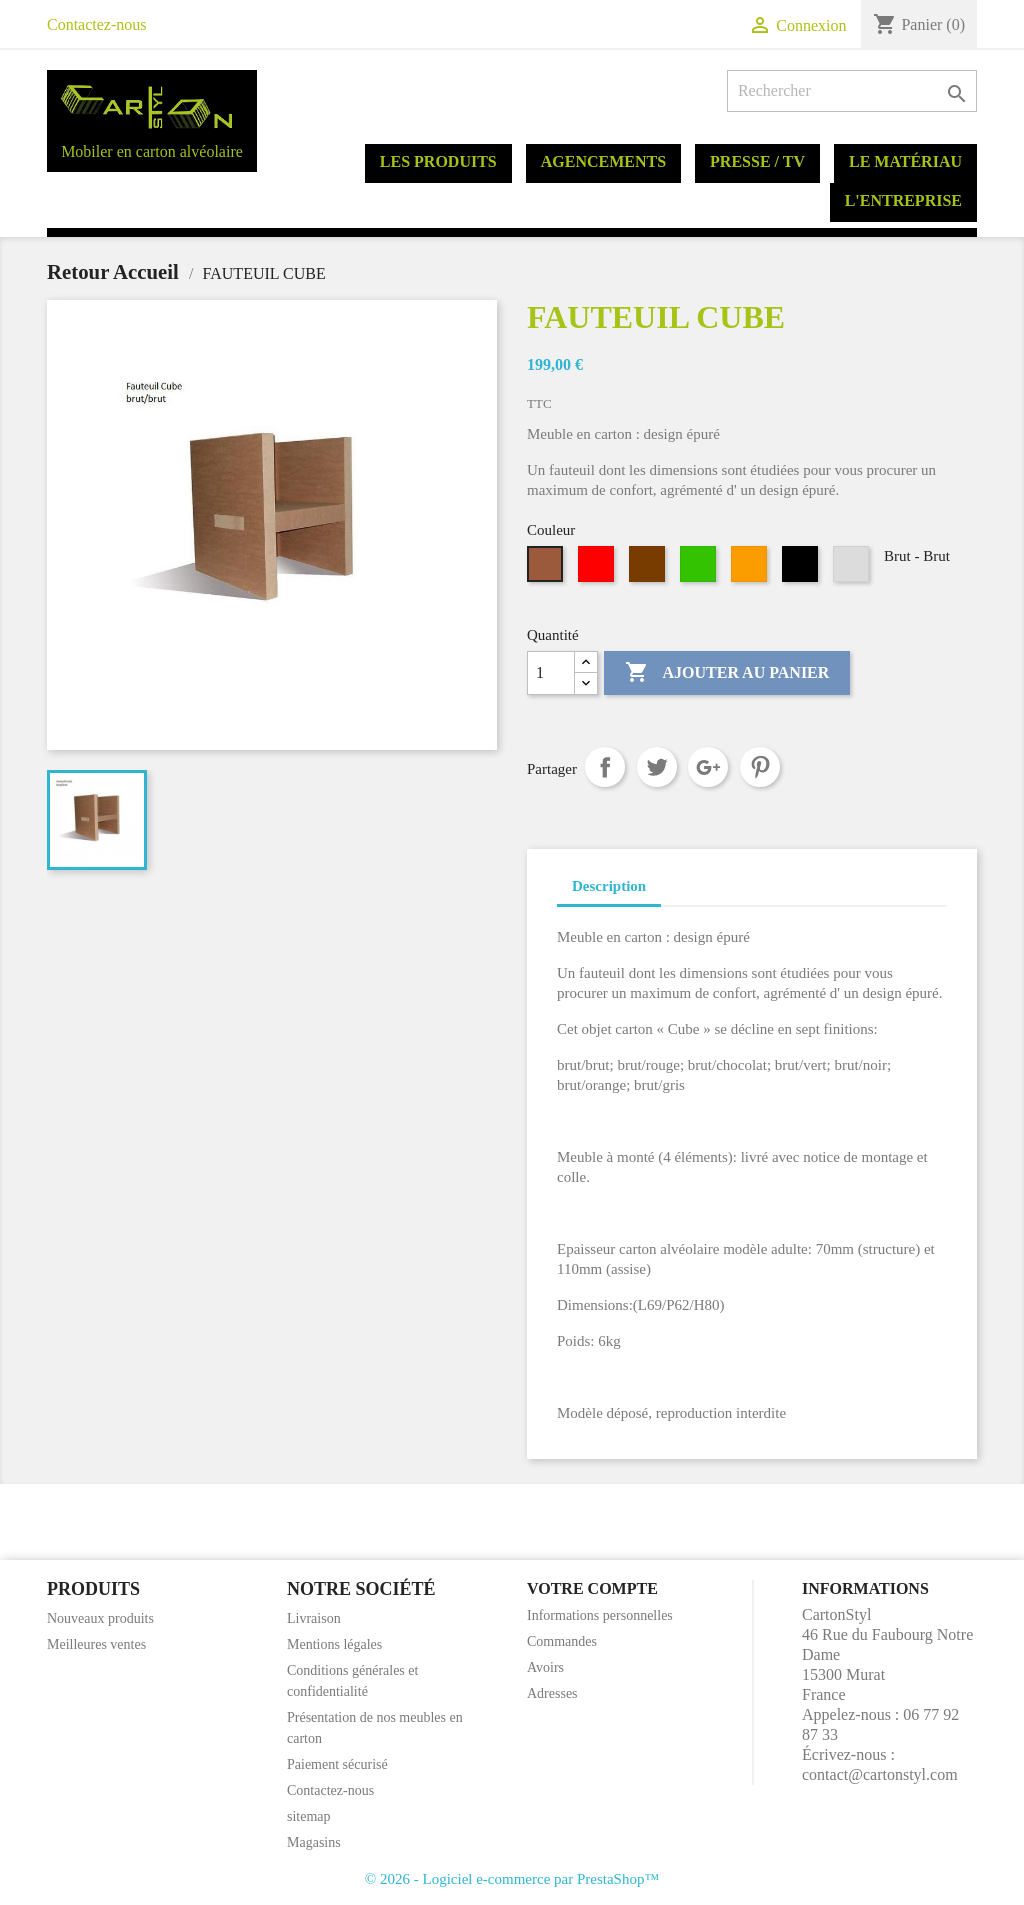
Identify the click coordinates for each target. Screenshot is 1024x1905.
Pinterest (760, 767)
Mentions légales (334, 1644)
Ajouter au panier (727, 673)
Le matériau (905, 161)
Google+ (708, 767)
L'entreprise (903, 200)
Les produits (438, 161)
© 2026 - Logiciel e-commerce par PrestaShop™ (512, 1879)
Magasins (314, 1842)
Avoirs (545, 1667)
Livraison (314, 1618)
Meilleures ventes (96, 1644)
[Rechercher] (852, 91)
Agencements (603, 161)
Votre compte (592, 1588)
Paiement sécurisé (337, 1764)
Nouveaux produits (100, 1618)
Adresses (552, 1693)
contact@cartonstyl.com (880, 1774)
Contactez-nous (97, 24)
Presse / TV (757, 161)
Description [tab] (609, 886)
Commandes (562, 1641)
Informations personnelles (600, 1615)
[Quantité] (551, 673)
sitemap (309, 1816)
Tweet (657, 767)
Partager (605, 767)
